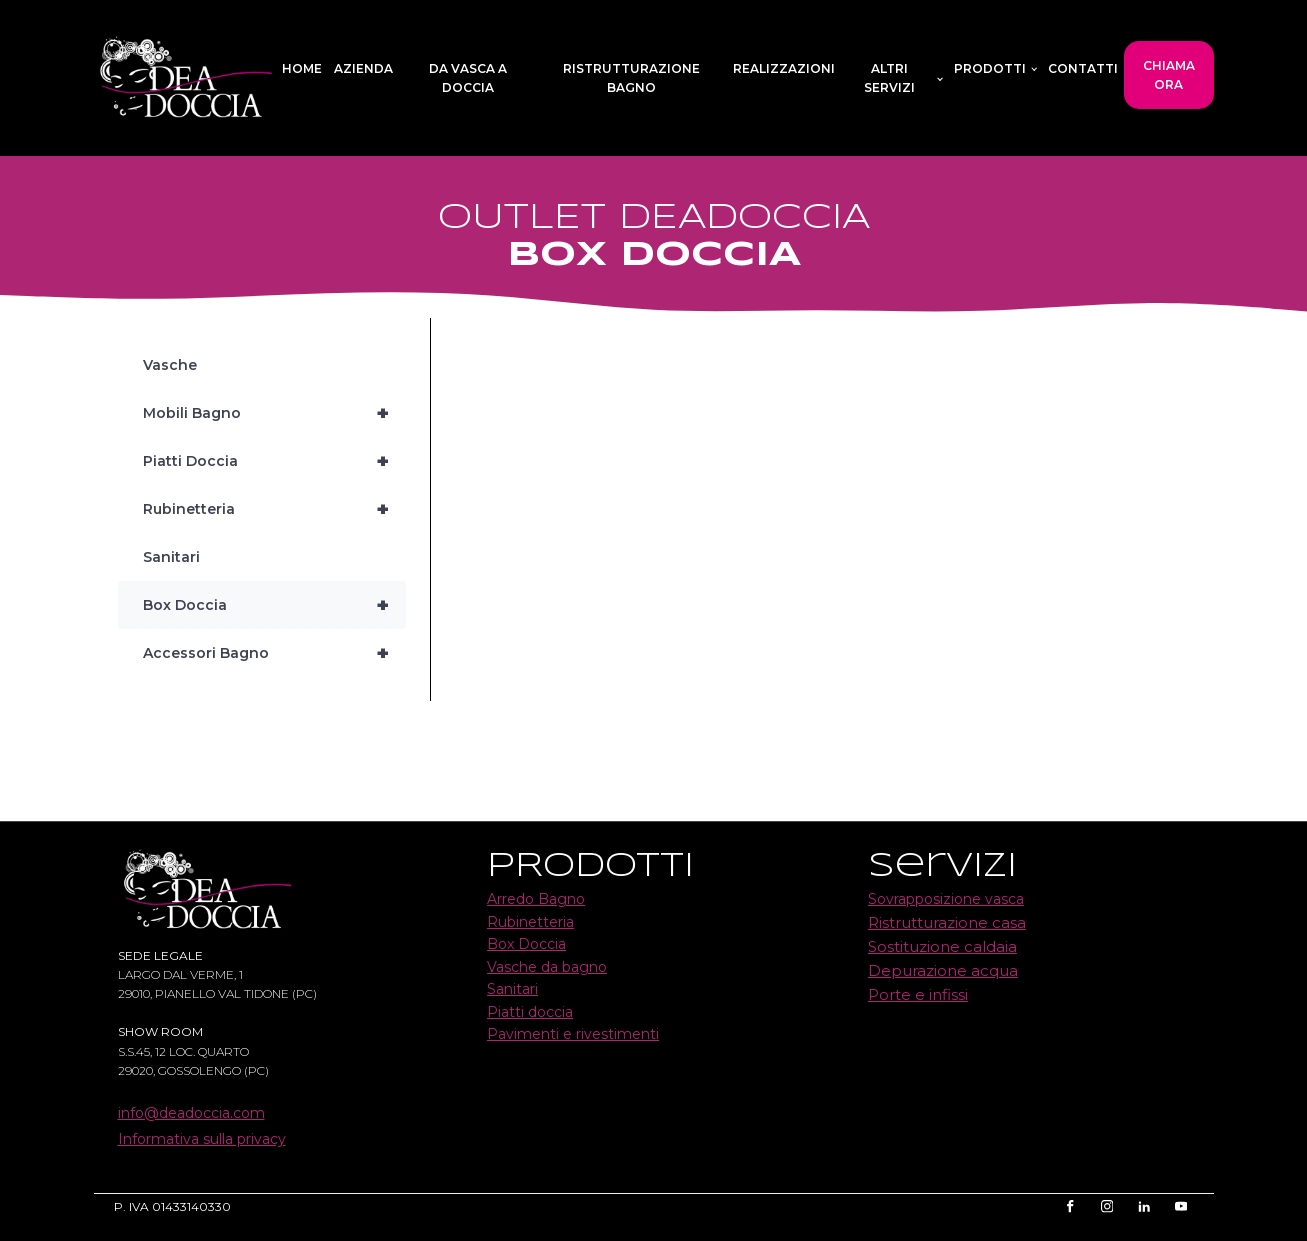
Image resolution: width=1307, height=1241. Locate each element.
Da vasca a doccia (468, 78)
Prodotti (990, 68)
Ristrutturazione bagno (631, 78)
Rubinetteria (274, 509)
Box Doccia (274, 605)
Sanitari (171, 557)
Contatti (1083, 68)
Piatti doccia (530, 1012)
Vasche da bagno (547, 967)
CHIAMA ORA (1169, 75)
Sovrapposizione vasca (946, 899)
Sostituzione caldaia (942, 946)
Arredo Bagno (536, 899)
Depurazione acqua (943, 970)
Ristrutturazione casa (947, 922)
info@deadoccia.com (191, 1113)
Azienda (363, 68)
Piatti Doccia (274, 461)
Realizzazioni (784, 68)
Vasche (170, 365)
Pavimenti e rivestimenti (573, 1034)
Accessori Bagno (274, 653)
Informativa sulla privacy (202, 1139)
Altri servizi (889, 78)
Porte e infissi (918, 994)
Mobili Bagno (274, 413)
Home (302, 68)
